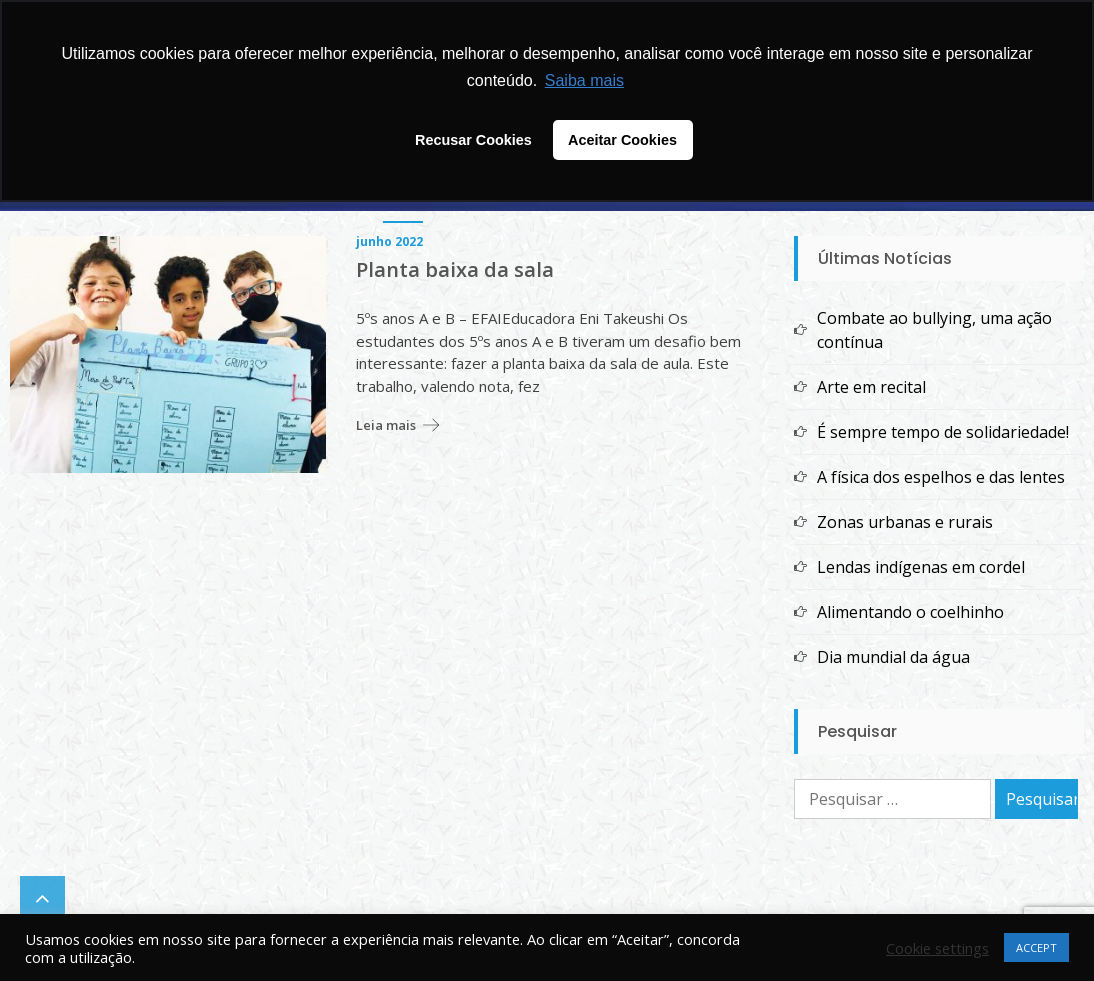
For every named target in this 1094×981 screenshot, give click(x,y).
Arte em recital (871, 387)
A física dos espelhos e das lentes (941, 477)
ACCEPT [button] (1036, 947)
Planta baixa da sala (455, 270)
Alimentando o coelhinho (910, 612)
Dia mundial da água (893, 657)
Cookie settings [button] (937, 948)
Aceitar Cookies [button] (622, 140)
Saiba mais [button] (584, 80)
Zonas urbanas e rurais (905, 522)
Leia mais (386, 425)
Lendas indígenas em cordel (921, 567)
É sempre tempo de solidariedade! (943, 432)
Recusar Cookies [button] (473, 140)
